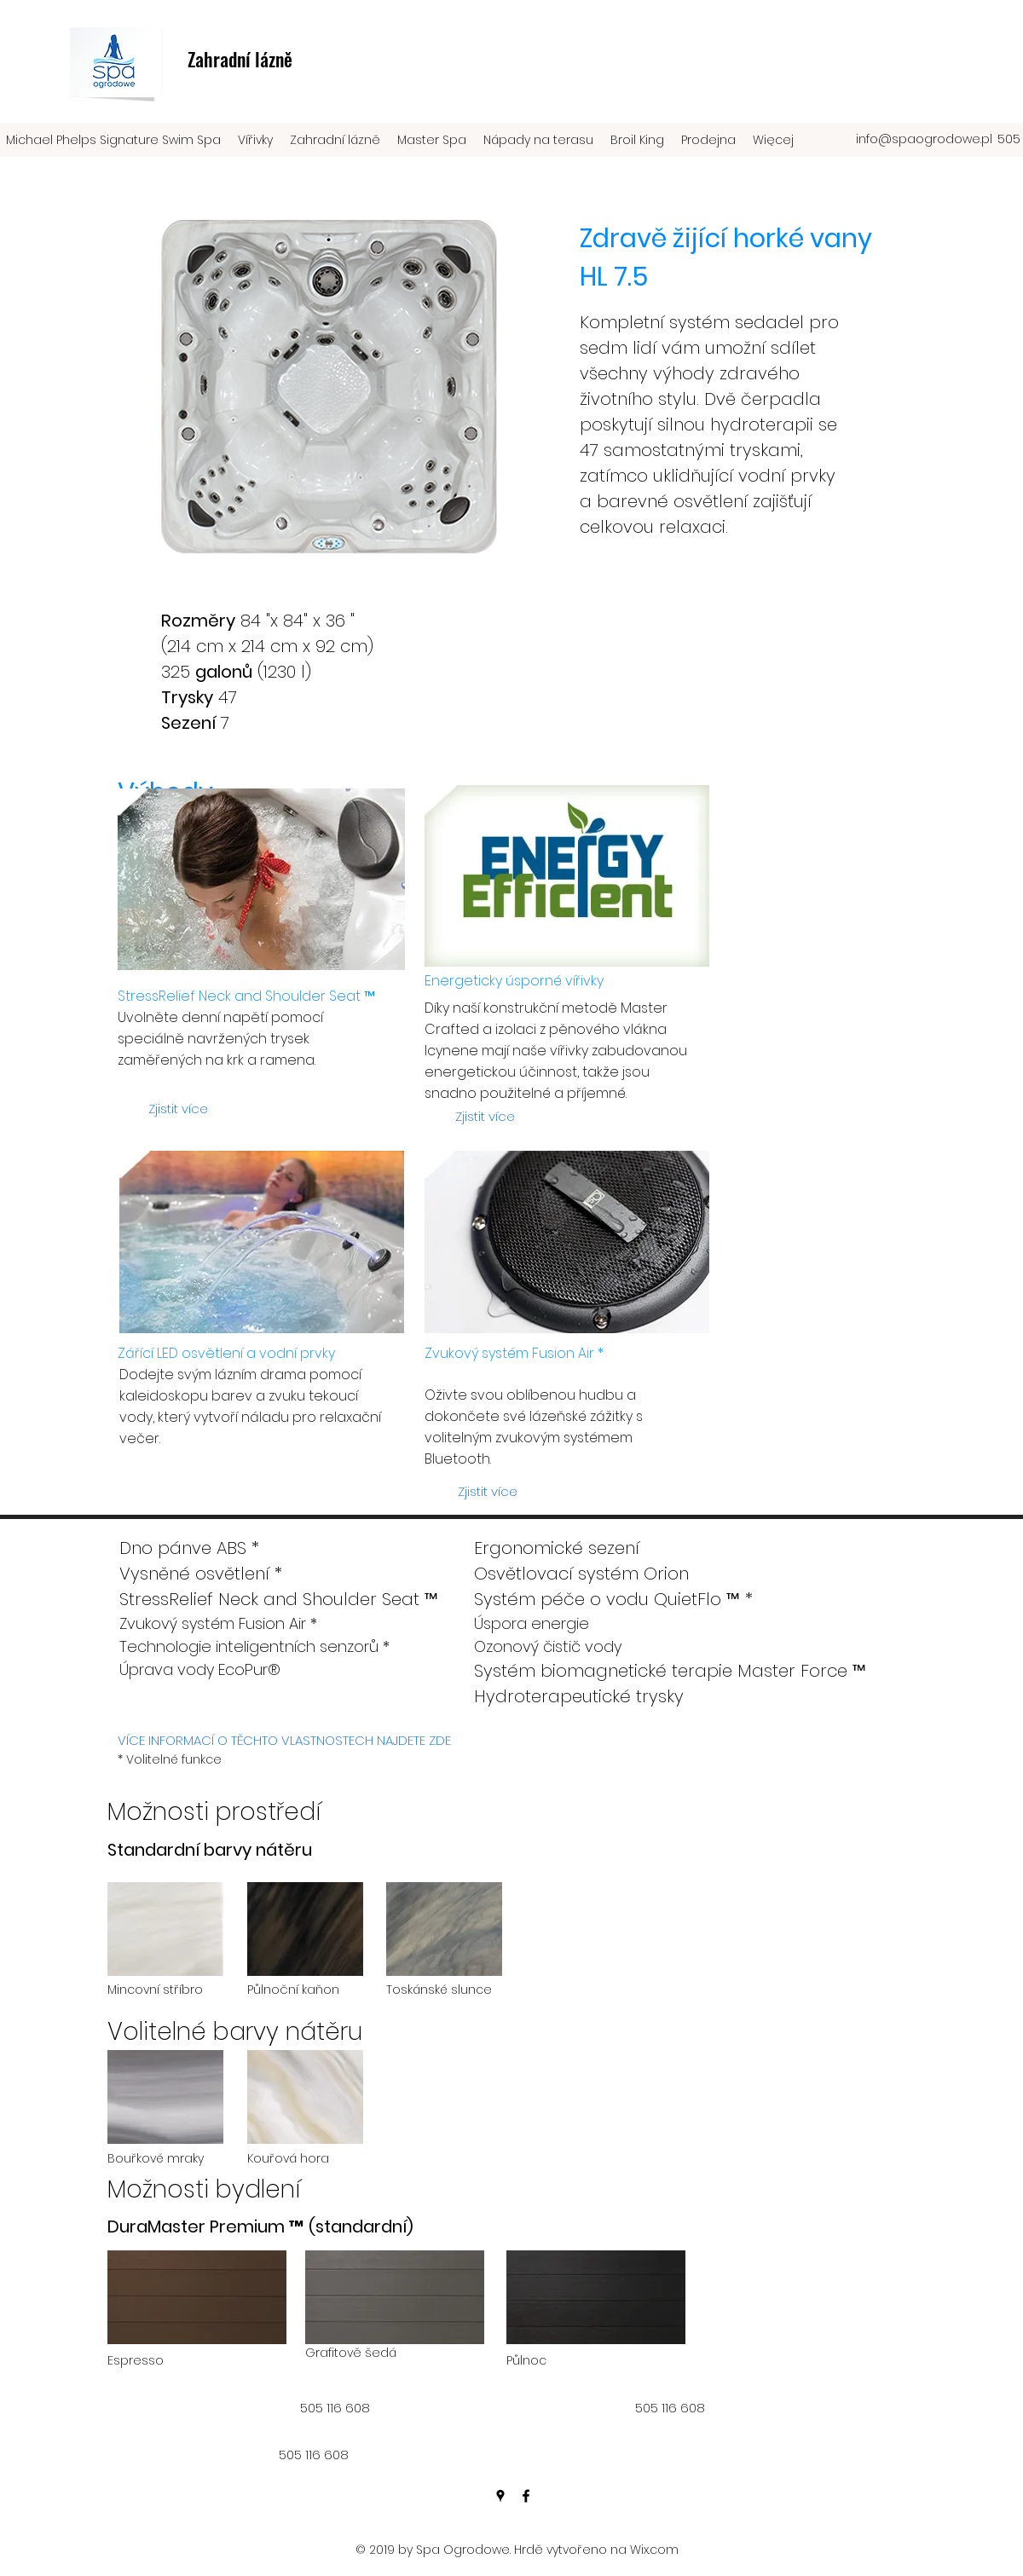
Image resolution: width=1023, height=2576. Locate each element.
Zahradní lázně (240, 58)
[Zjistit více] (178, 1109)
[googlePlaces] (500, 2495)
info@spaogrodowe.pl (924, 138)
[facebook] (526, 2495)
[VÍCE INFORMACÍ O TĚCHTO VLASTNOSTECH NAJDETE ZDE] (284, 1741)
